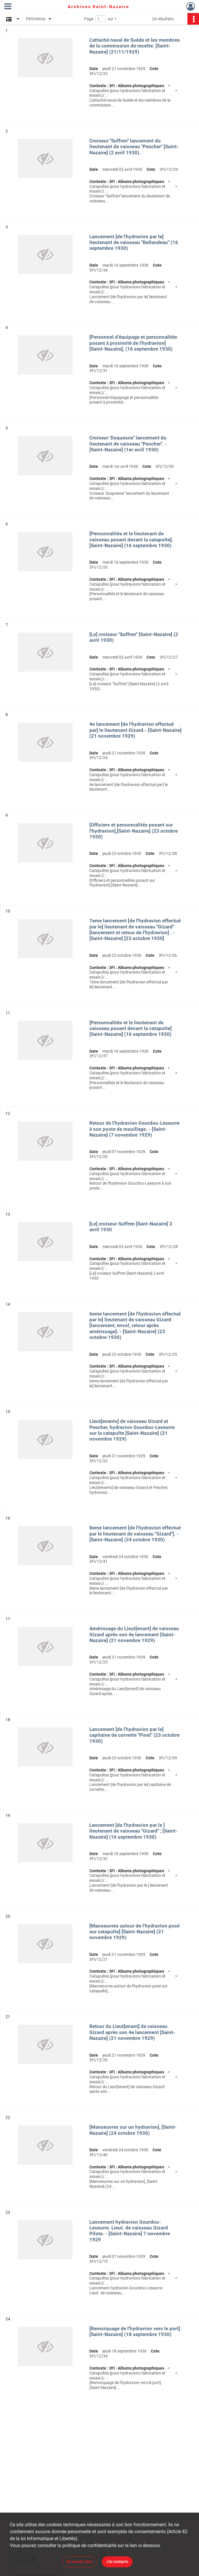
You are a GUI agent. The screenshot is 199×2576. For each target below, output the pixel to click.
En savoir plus (79, 2561)
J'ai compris (117, 2561)
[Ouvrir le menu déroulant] (7, 6)
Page (88, 19)
